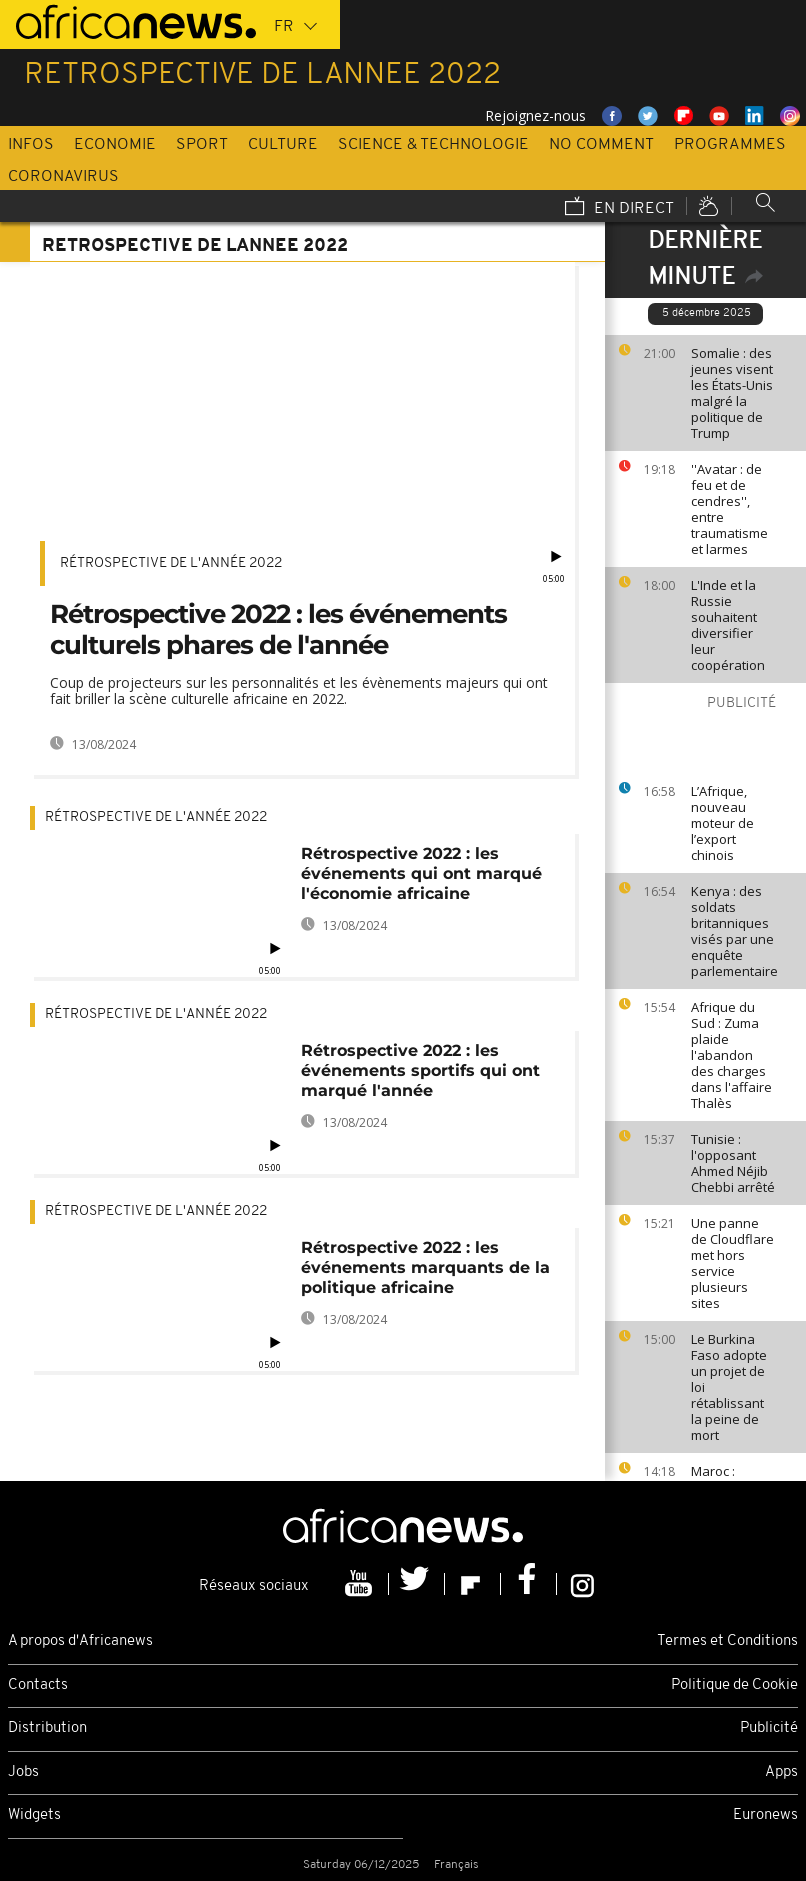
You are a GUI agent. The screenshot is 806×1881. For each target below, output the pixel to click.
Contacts (38, 1685)
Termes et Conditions (727, 1641)
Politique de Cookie (734, 1685)
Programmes (730, 145)
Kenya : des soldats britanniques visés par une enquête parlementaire (734, 931)
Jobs (23, 1772)
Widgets (34, 1815)
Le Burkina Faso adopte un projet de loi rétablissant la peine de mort (729, 1387)
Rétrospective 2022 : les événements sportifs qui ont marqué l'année (420, 1070)
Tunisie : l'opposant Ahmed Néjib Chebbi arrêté (733, 1163)
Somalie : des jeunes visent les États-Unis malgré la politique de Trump (732, 393)
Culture (283, 145)
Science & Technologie (433, 145)
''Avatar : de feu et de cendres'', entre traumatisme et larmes (729, 509)
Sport (202, 145)
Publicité (769, 1728)
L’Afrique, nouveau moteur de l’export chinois (722, 823)
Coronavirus (63, 177)
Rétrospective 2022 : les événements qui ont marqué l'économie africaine (421, 873)
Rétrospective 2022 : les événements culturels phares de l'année (278, 629)
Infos (31, 145)
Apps (781, 1772)
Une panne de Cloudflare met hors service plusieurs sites (732, 1263)
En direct (619, 208)
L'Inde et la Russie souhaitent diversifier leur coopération (728, 625)
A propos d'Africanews (80, 1641)
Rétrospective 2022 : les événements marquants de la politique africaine (425, 1267)
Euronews (765, 1815)
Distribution (47, 1728)
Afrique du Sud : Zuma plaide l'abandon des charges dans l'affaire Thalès (731, 1055)
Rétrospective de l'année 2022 (171, 563)
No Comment (601, 145)
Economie (115, 145)
